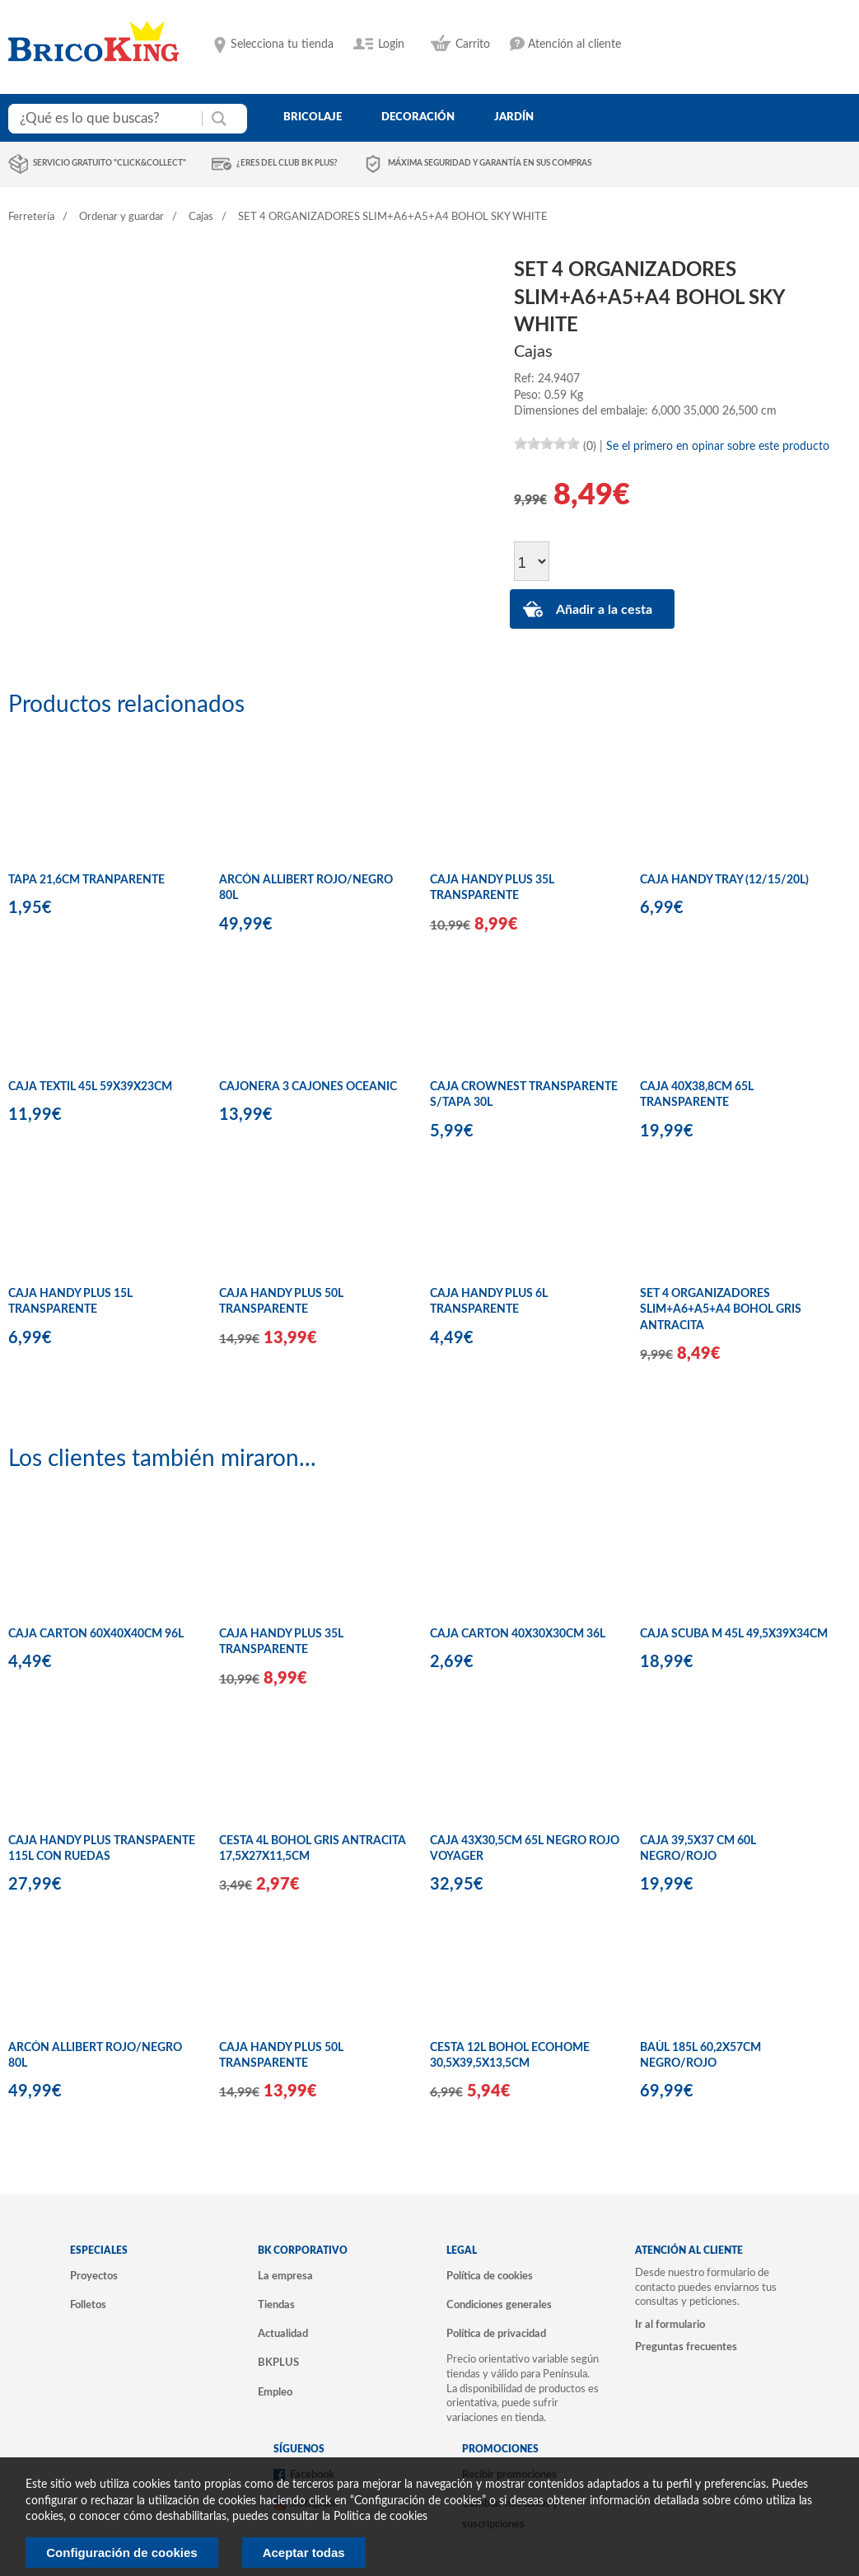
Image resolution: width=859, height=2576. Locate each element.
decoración (418, 117)
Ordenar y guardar (121, 217)
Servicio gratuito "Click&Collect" (109, 163)
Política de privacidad (496, 2334)
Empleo (275, 2392)
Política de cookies (489, 2276)
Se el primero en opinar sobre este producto (717, 447)
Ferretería (31, 217)
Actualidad (283, 2334)
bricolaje (312, 117)
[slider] (547, 443)
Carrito (472, 44)
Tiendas (276, 2305)
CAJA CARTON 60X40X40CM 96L (96, 1634)
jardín (514, 117)
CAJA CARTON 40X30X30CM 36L (517, 1634)
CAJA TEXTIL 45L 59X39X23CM (90, 1087)
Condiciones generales (499, 2305)
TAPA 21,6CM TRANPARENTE (86, 880)
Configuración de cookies (121, 2553)
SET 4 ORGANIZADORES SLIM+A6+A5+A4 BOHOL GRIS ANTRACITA (720, 1310)
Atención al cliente (574, 44)
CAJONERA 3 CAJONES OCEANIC (308, 1087)
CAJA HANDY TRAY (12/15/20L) (724, 880)
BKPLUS (278, 2363)
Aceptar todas (304, 2553)
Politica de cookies (380, 2516)
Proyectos (94, 2276)
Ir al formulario (670, 2325)
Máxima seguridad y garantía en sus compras (489, 163)
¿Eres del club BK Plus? (287, 163)
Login (391, 44)
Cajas (201, 217)
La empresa (285, 2276)
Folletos (88, 2305)
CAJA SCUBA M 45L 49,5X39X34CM (734, 1634)
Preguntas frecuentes (686, 2347)
